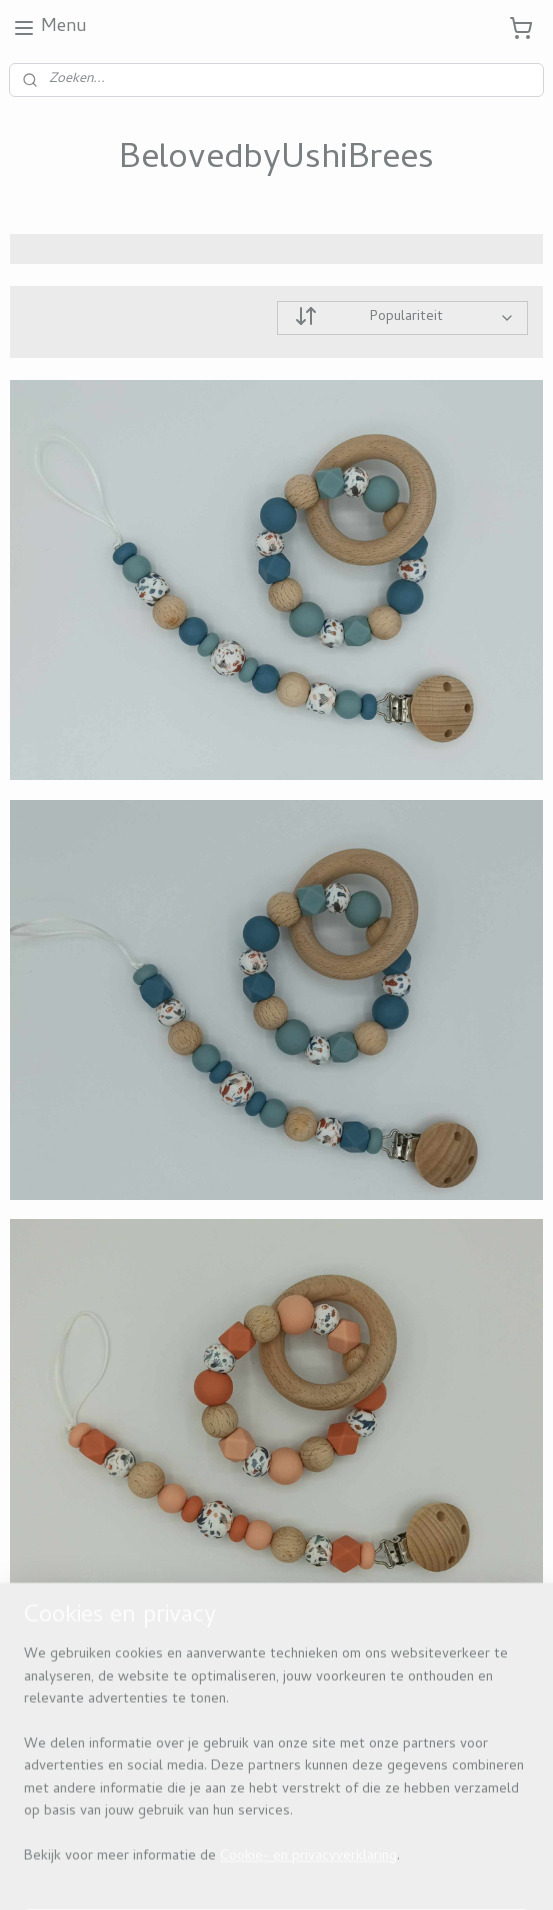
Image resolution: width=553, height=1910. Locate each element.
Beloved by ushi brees (91, 1700)
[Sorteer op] (403, 318)
